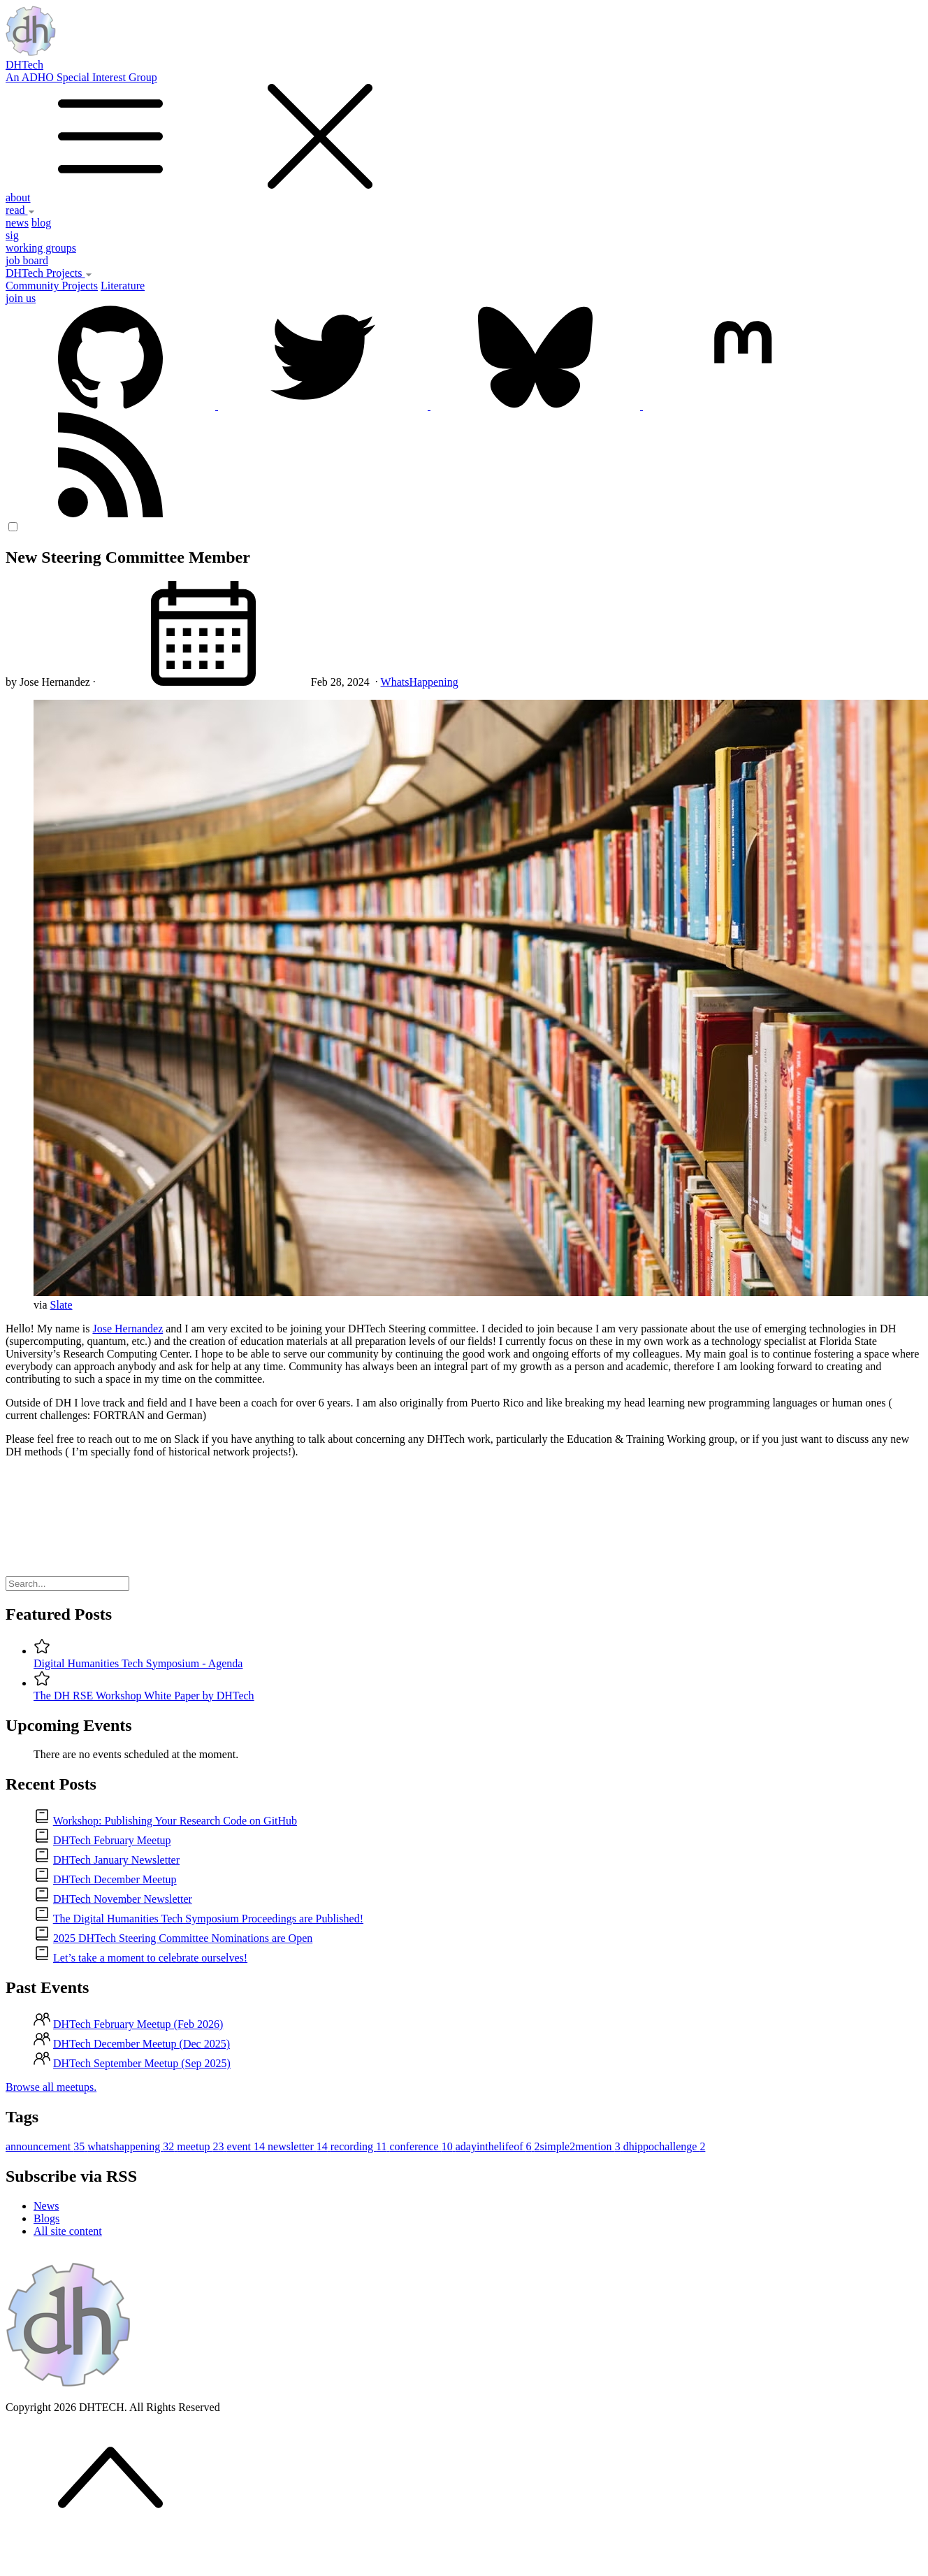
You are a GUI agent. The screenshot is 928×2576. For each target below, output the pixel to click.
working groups (41, 248)
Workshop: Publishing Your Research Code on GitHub (175, 1821)
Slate (61, 1305)
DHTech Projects (49, 273)
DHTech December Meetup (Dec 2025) (141, 2044)
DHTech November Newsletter (122, 1899)
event (247, 2146)
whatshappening (132, 2146)
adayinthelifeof (495, 2146)
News (46, 2206)
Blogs (46, 2218)
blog (41, 223)
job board (27, 260)
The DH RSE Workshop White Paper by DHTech (144, 1695)
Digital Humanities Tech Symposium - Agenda (138, 1663)
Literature (123, 286)
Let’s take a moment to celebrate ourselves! (150, 1958)
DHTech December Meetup (115, 1879)
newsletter (299, 2146)
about (18, 197)
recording (360, 2146)
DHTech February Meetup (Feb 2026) (138, 2024)
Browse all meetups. (51, 2087)
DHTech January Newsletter (116, 1860)
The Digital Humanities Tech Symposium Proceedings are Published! (208, 1918)
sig (12, 235)
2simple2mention (579, 2146)
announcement (46, 2146)
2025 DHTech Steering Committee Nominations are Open (182, 1938)
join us (21, 298)
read (20, 210)
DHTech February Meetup (112, 1840)
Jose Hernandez (127, 1328)
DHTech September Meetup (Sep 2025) (142, 2063)
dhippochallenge (664, 2146)
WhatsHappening (419, 682)
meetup (201, 2146)
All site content (68, 2231)
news (17, 223)
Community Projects (52, 286)
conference (423, 2146)
